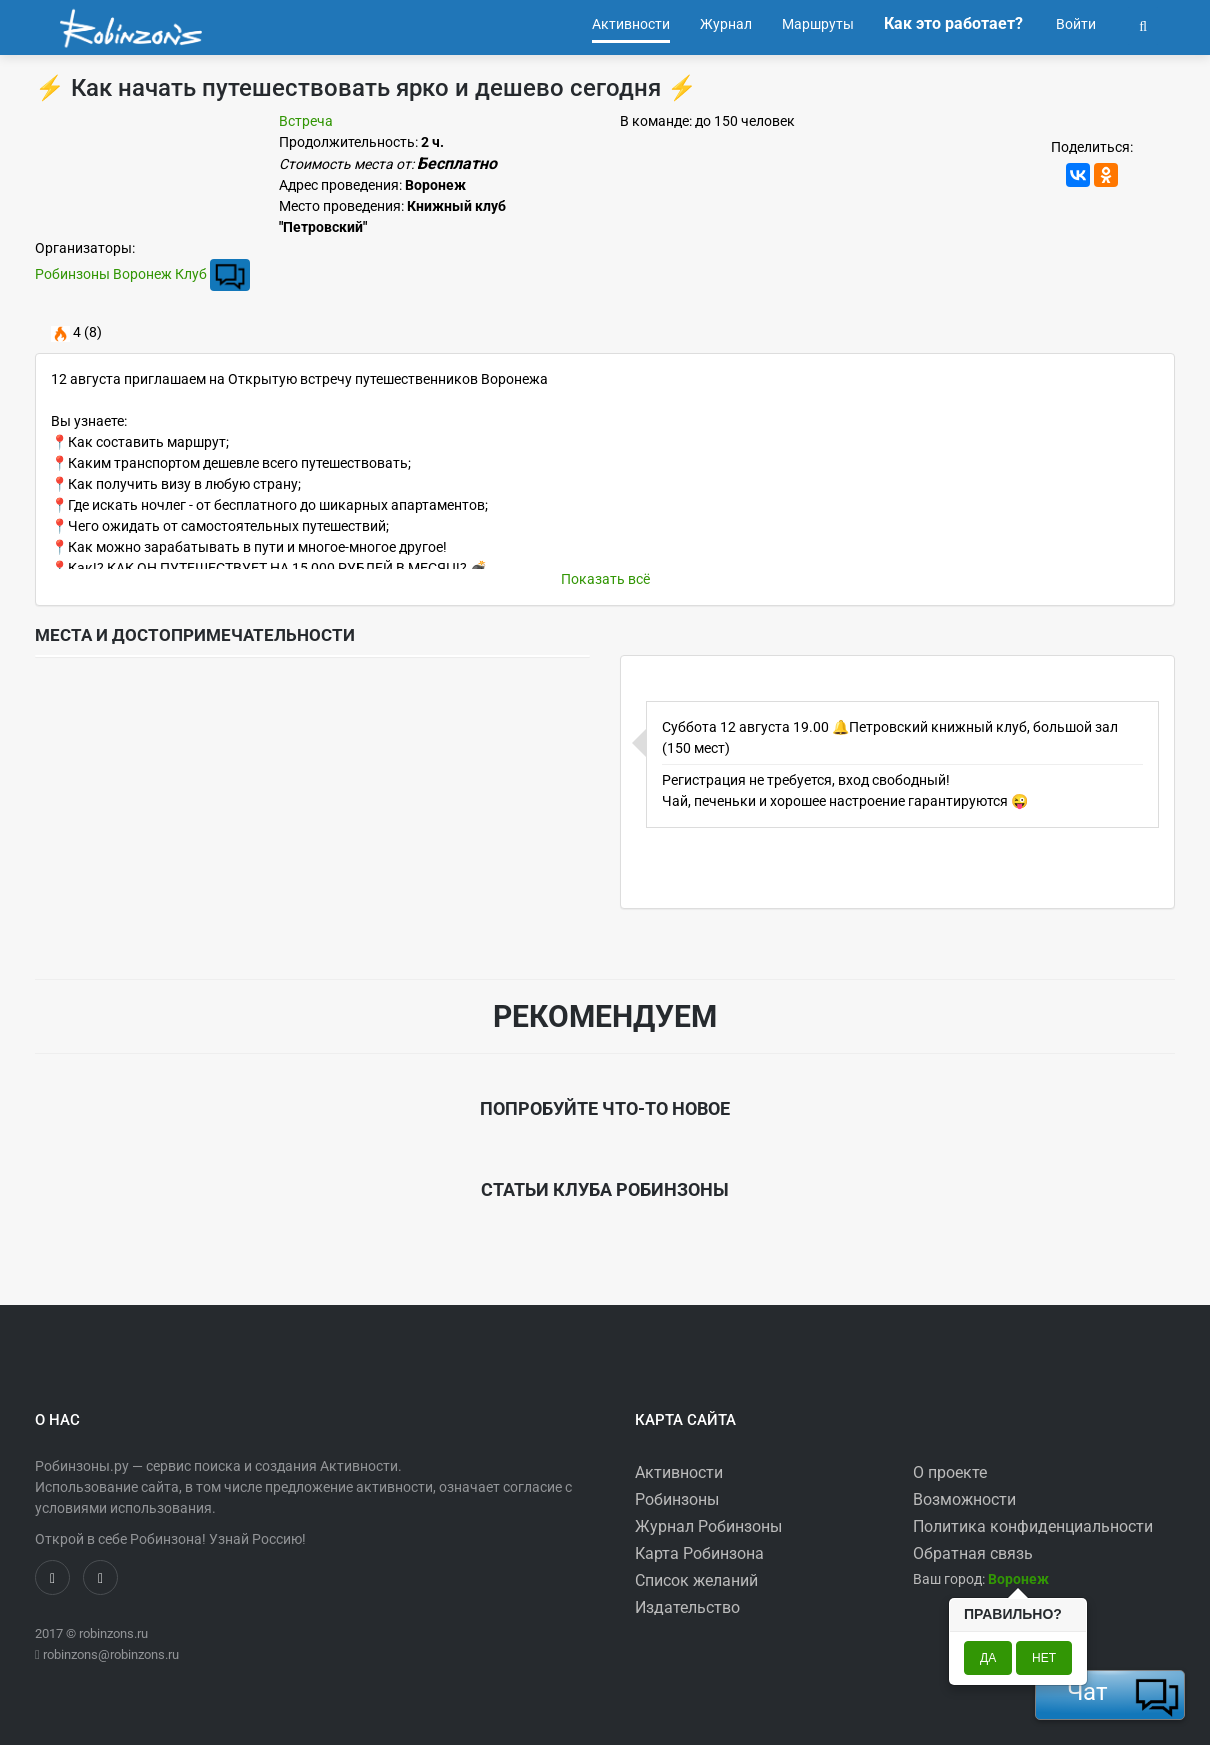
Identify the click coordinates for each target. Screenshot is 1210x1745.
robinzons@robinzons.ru (111, 1654)
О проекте (950, 1472)
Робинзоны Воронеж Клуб (121, 274)
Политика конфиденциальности (1033, 1526)
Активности (679, 1472)
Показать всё (605, 579)
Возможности (964, 1499)
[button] (1143, 24)
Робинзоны (677, 1499)
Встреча (306, 121)
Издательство (687, 1607)
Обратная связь (973, 1553)
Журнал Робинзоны (708, 1526)
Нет (1044, 1658)
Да (988, 1658)
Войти (1074, 24)
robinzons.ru (113, 1633)
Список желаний (696, 1580)
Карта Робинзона (699, 1553)
